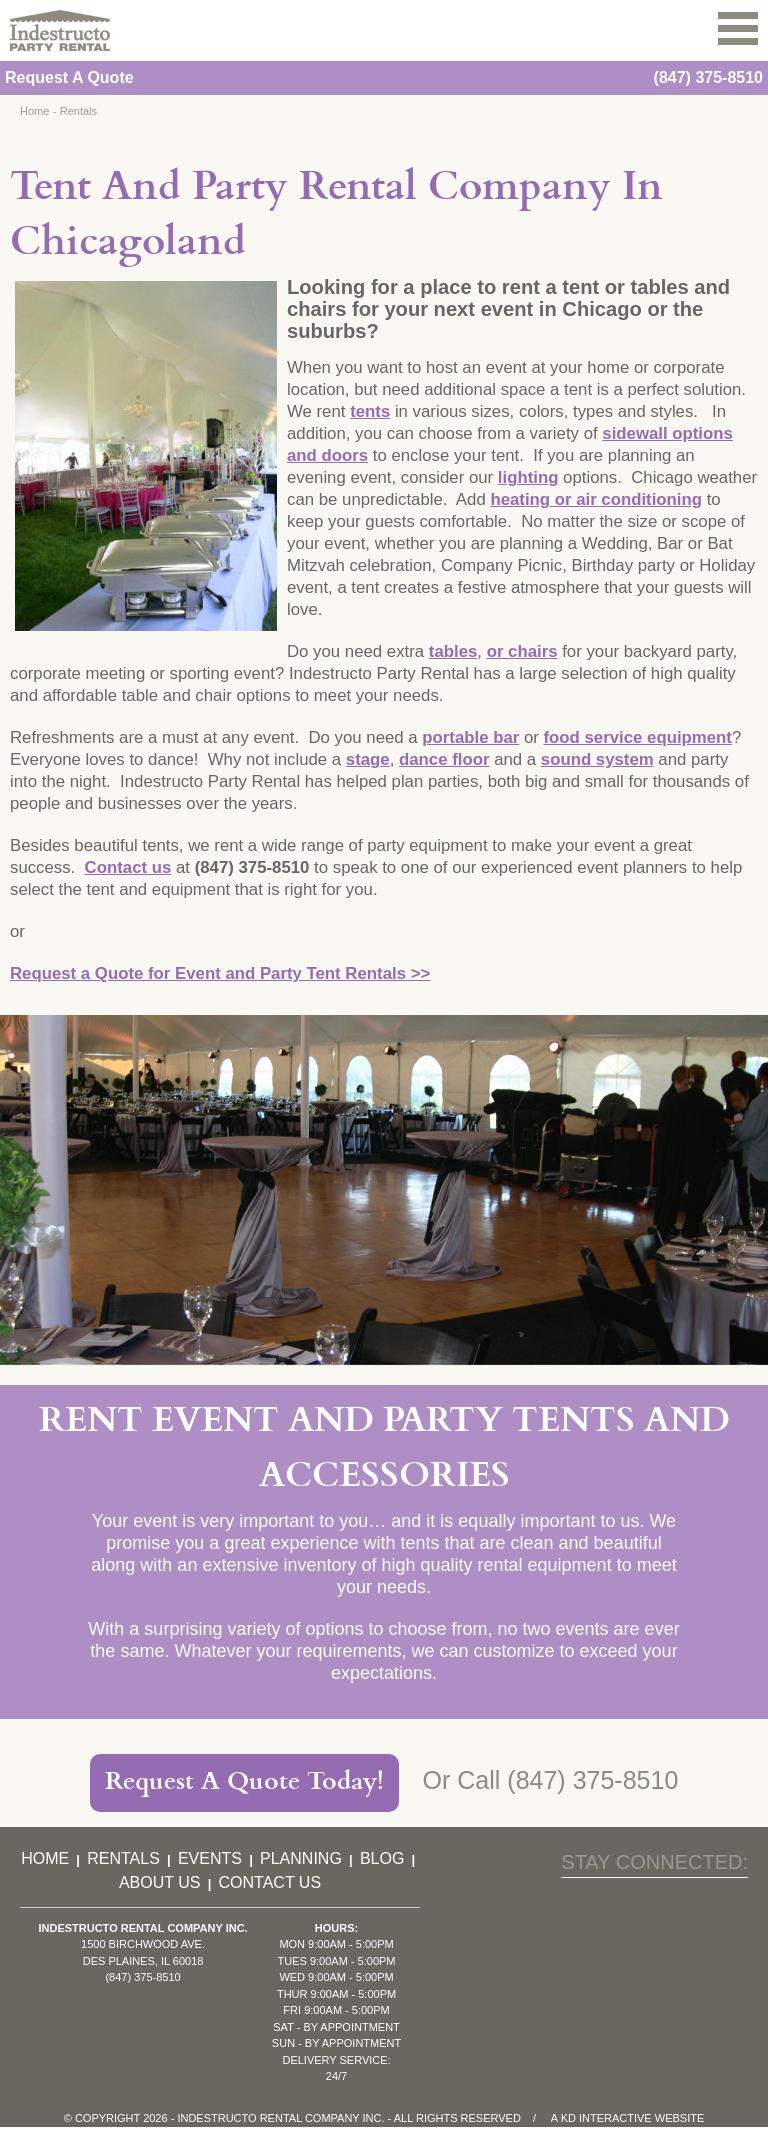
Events (210, 1858)
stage (368, 759)
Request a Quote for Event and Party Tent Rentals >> (220, 973)
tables (453, 651)
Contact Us (270, 1882)
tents (370, 411)
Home (34, 111)
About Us (160, 1882)
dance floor (444, 759)
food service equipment (638, 737)
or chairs (522, 651)
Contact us (128, 867)
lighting (528, 477)
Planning (301, 1858)
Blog (382, 1858)
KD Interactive (606, 2118)
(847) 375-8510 (708, 77)
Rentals (78, 111)
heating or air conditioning (596, 499)
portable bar (470, 737)
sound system (597, 759)
